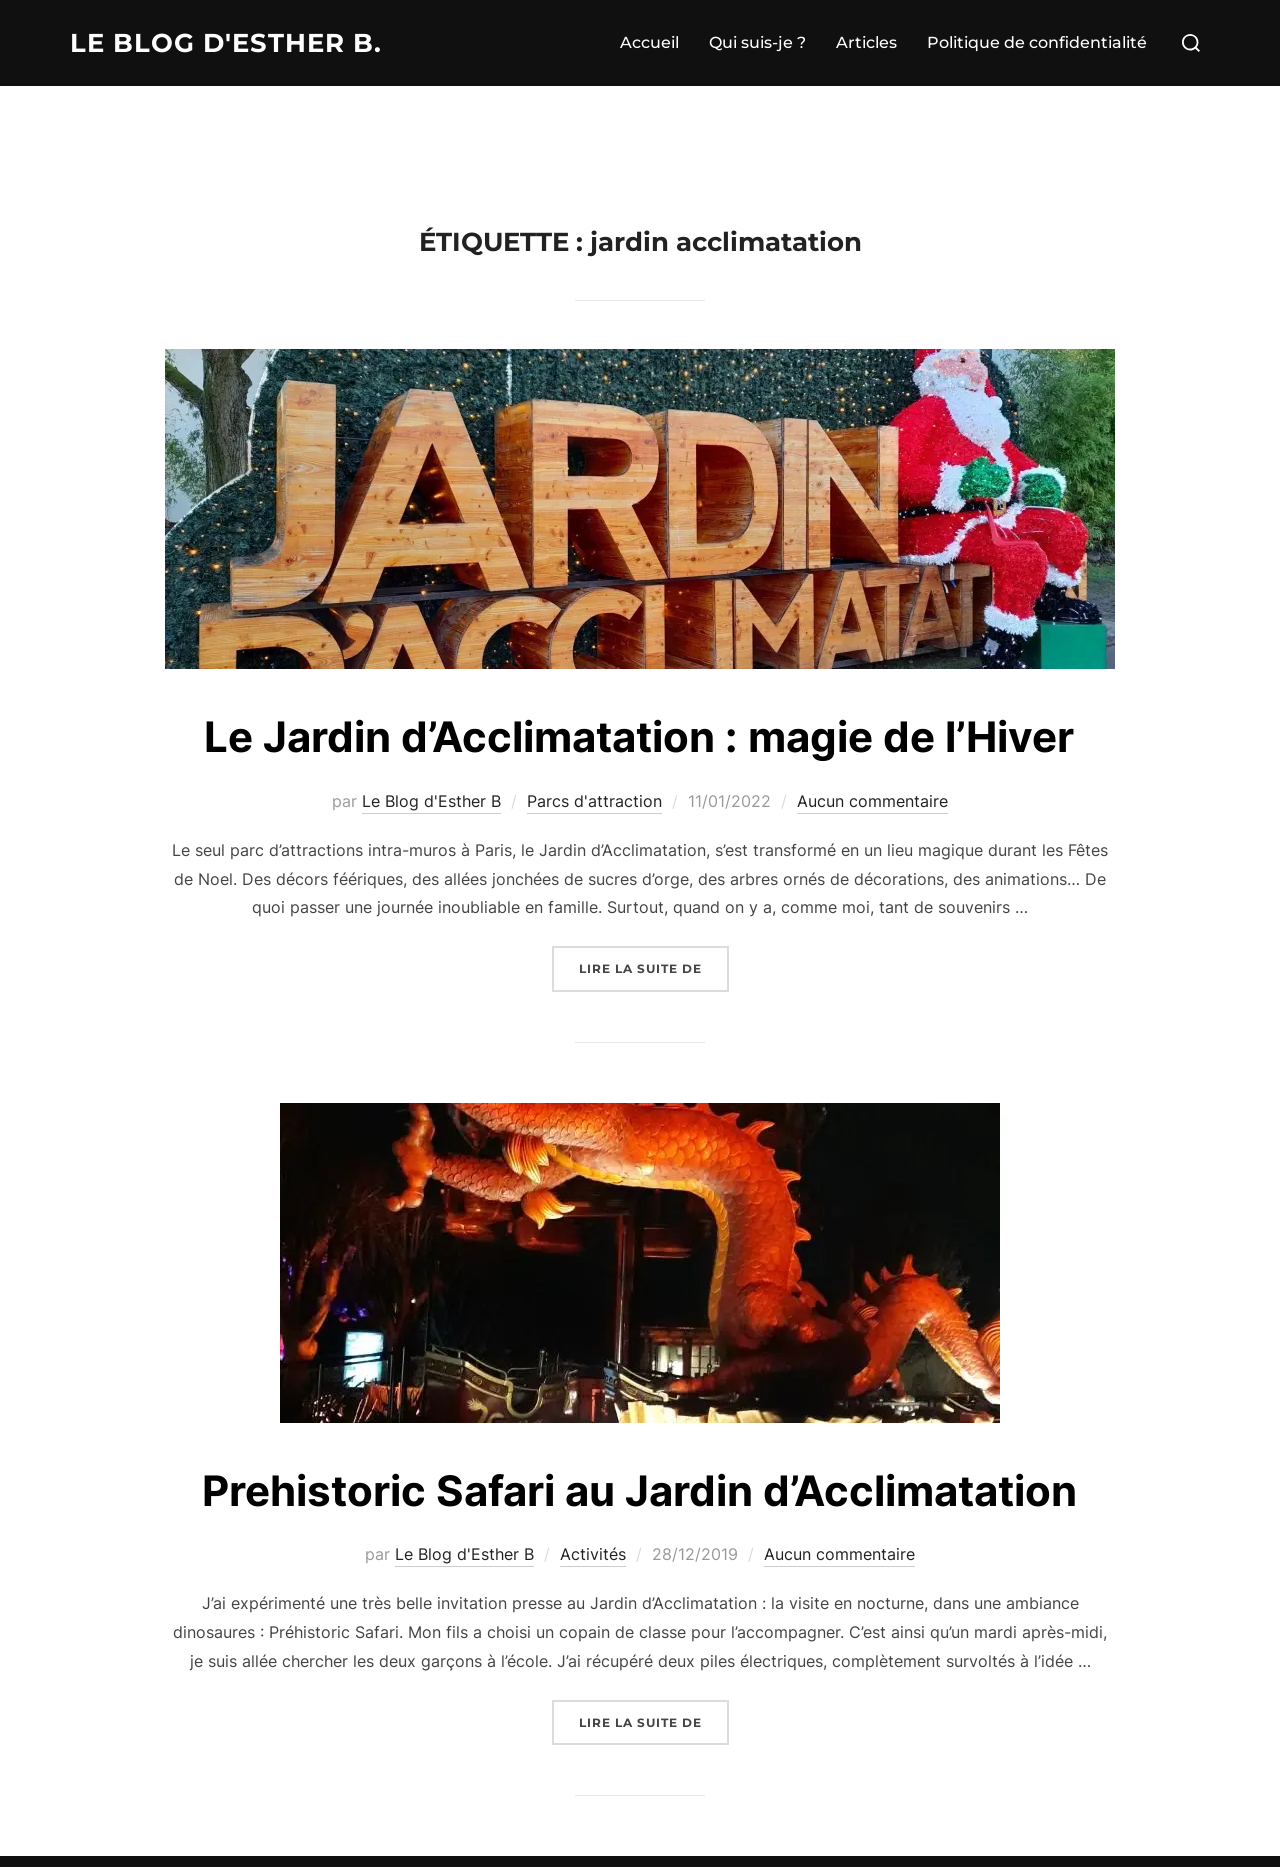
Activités (593, 1554)
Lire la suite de (654, 966)
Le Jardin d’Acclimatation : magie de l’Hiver (639, 736)
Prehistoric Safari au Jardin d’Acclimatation (639, 1490)
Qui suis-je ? (757, 42)
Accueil (649, 42)
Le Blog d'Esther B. (226, 43)
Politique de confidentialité (1037, 42)
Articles (866, 42)
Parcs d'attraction (594, 801)
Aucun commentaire (872, 801)
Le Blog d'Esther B (431, 801)
